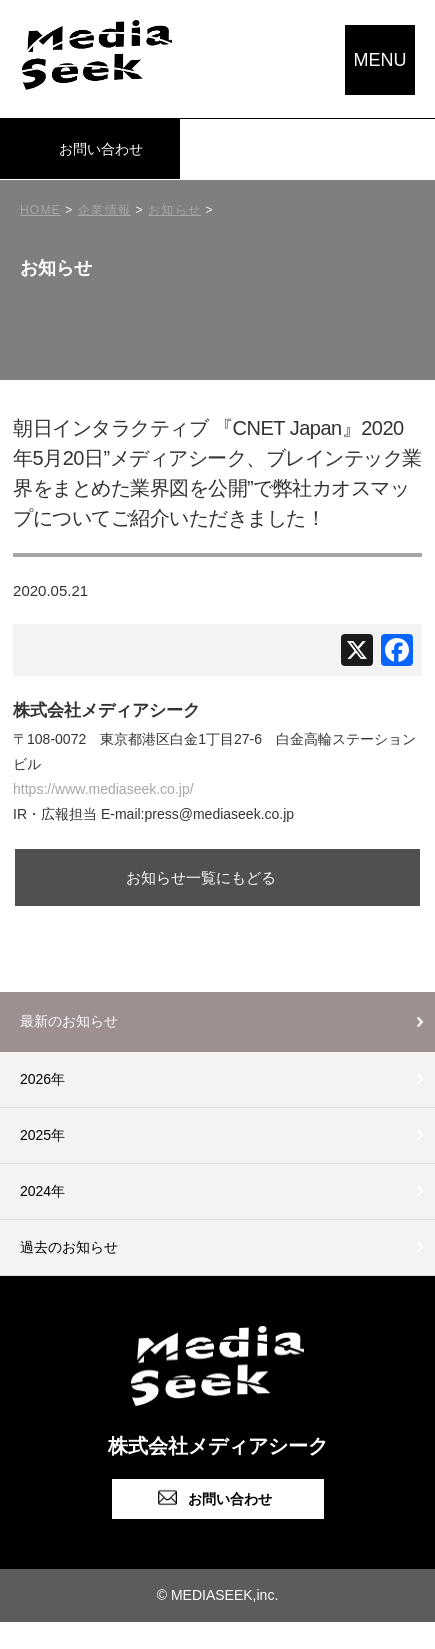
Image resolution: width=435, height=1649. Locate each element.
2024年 (42, 1191)
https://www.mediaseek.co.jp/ (103, 789)
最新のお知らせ (69, 1021)
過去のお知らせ (69, 1247)
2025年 (42, 1135)
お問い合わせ (101, 149)
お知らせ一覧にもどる (201, 877)
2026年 (42, 1079)
